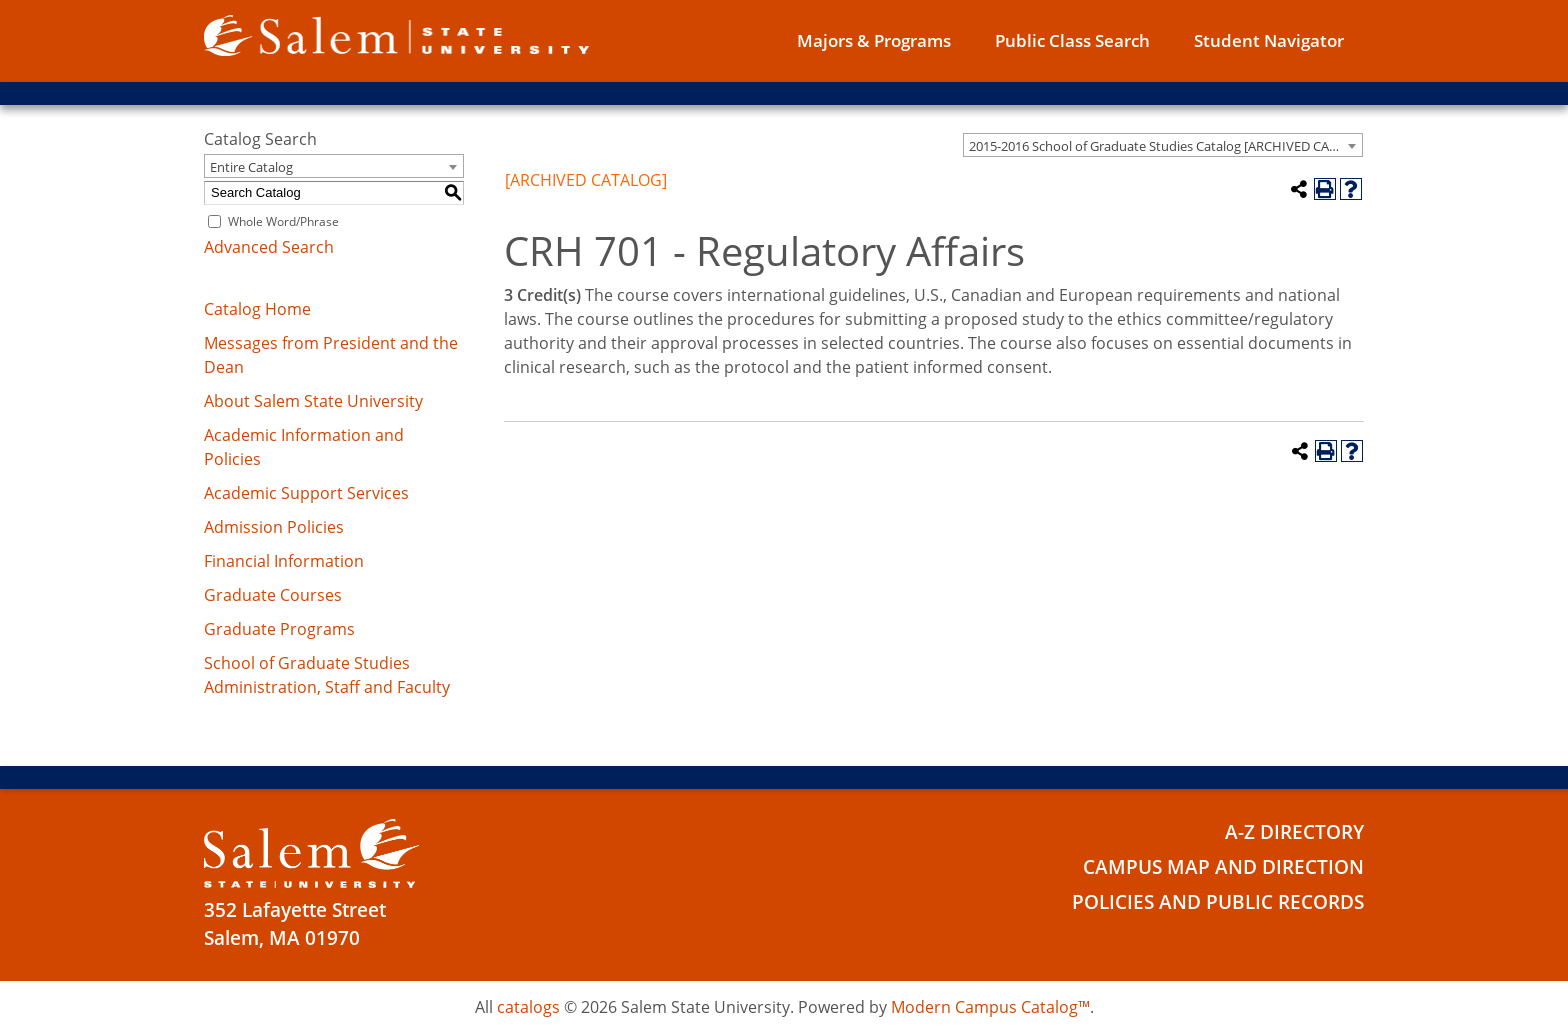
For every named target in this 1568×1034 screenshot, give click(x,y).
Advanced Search (269, 247)
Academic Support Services (306, 493)
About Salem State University (313, 401)
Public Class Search (1072, 40)
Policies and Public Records (1218, 902)
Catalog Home (257, 309)
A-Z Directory (1294, 832)
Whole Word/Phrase (283, 221)
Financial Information (284, 561)
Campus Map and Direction (1223, 867)
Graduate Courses (273, 595)
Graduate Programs (279, 629)
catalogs (528, 1007)
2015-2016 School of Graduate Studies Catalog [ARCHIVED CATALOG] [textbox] (1165, 146)
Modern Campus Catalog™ (990, 1007)
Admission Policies (274, 527)
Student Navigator (1269, 40)
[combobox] (1163, 145)
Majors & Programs (874, 40)
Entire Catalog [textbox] (251, 167)
